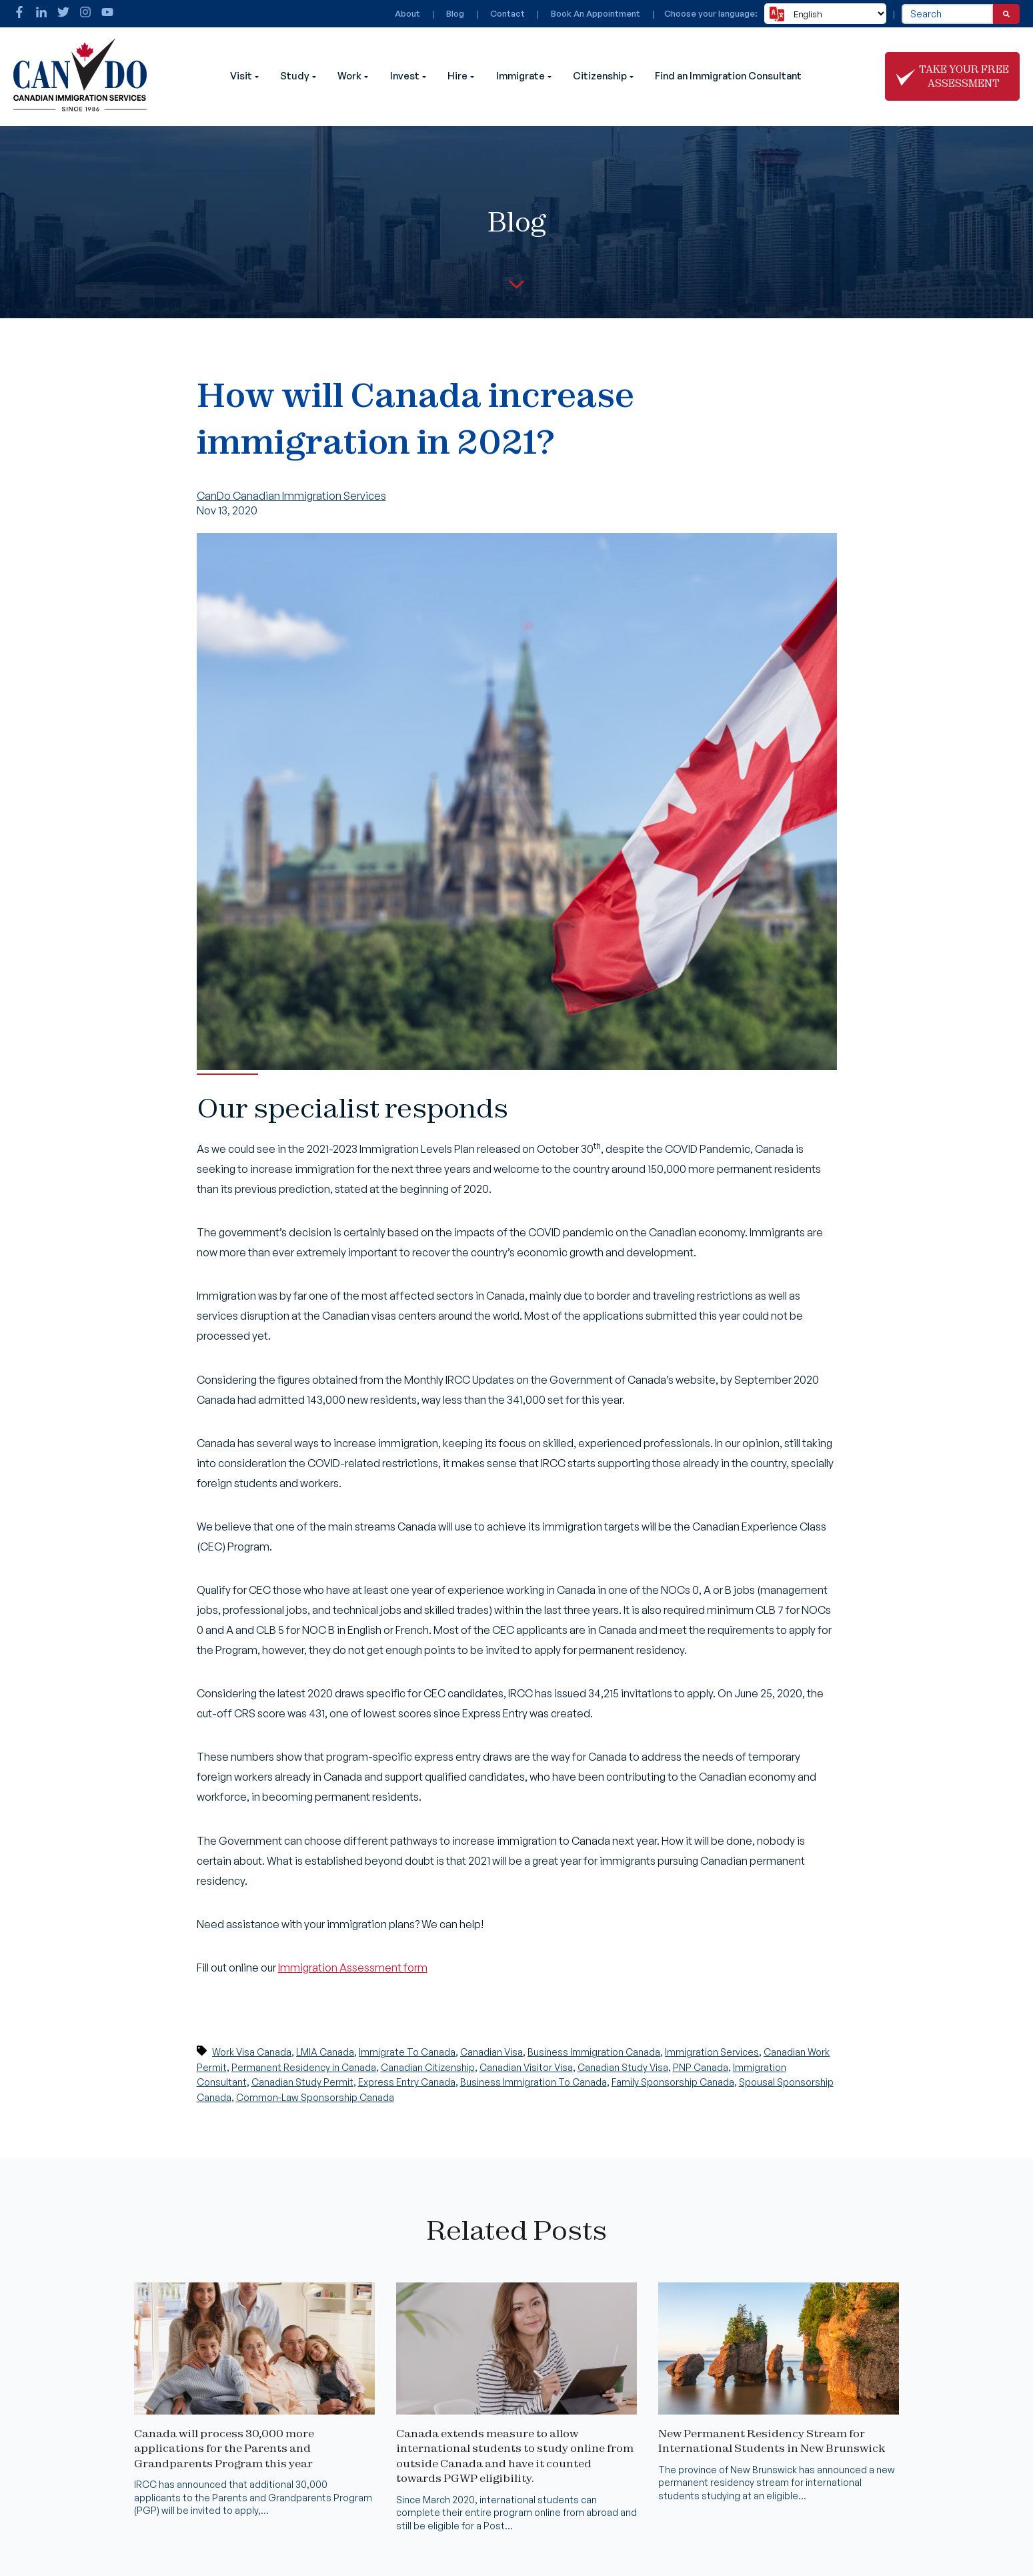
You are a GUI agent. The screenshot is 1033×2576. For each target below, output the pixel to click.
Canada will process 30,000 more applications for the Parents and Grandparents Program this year (224, 2448)
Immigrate (520, 75)
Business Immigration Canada (594, 2052)
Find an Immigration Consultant (728, 75)
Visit (241, 75)
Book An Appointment (595, 13)
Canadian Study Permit (302, 2082)
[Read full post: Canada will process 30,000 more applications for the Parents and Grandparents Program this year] (254, 2410)
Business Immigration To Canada (533, 2082)
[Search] (1006, 14)
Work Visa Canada (251, 2052)
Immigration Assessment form (352, 1967)
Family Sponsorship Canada (673, 2082)
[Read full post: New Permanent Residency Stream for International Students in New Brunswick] (778, 2410)
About (407, 13)
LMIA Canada (325, 2052)
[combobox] (947, 14)
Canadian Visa (491, 2052)
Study (294, 75)
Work (349, 75)
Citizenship (600, 75)
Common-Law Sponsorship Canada (315, 2097)
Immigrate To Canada (407, 2052)
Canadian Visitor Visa (526, 2067)
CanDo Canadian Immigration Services (291, 495)
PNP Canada (700, 2067)
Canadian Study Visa (623, 2067)
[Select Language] (825, 13)
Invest (404, 75)
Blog (455, 13)
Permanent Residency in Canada (303, 2067)
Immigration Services (712, 2052)
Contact (507, 13)
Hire (457, 75)
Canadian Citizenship (428, 2067)
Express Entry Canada (406, 2082)
